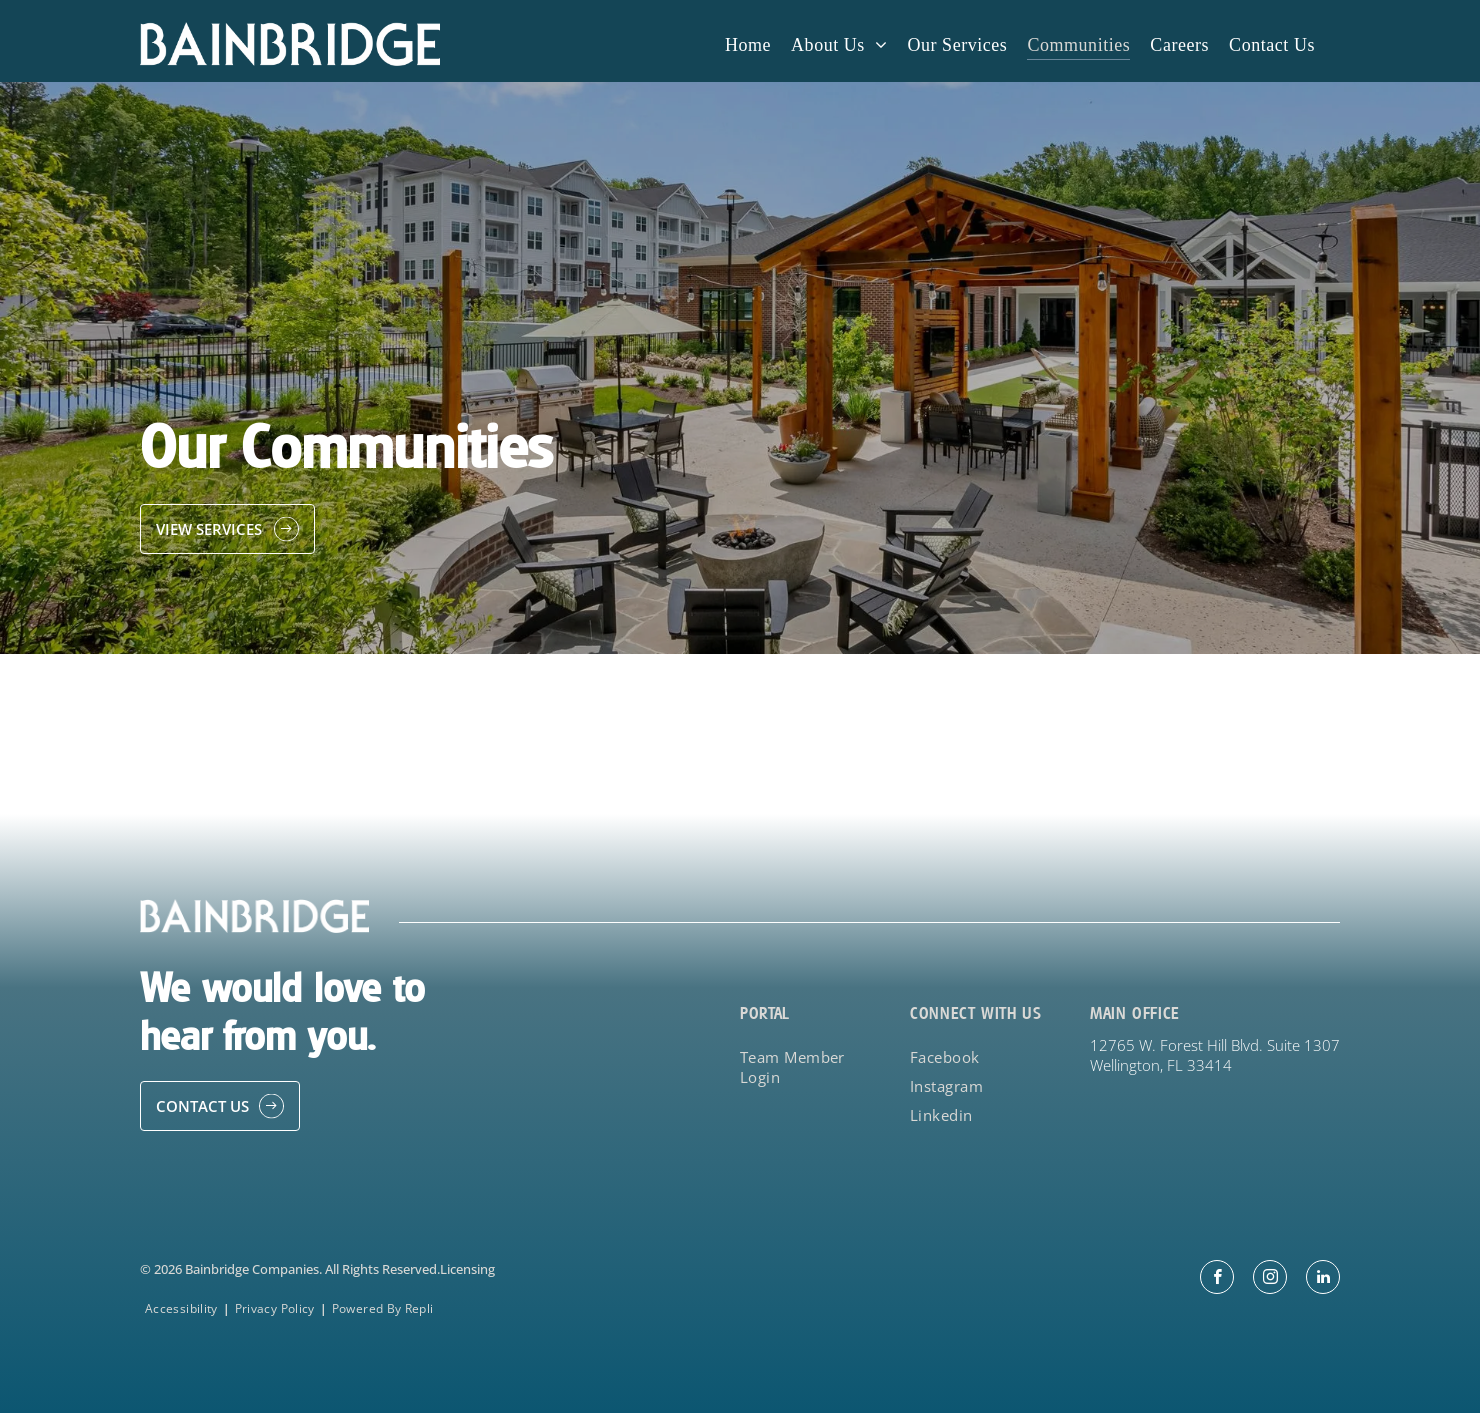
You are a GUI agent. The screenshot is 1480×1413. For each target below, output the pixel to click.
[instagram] (1270, 1279)
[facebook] (1217, 1279)
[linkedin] (1323, 1279)
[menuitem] (748, 44)
